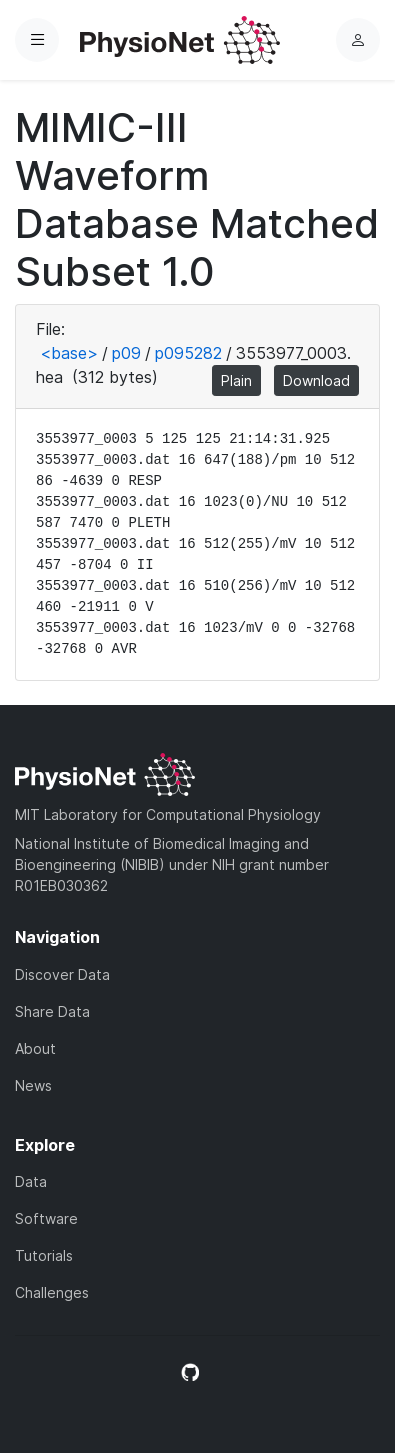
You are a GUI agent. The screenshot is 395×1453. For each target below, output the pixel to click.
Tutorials (44, 1255)
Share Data (52, 1011)
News (33, 1085)
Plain (236, 380)
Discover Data (62, 974)
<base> (69, 353)
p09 (126, 353)
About (35, 1048)
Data (31, 1181)
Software (46, 1218)
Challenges (52, 1292)
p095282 (188, 353)
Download (316, 380)
